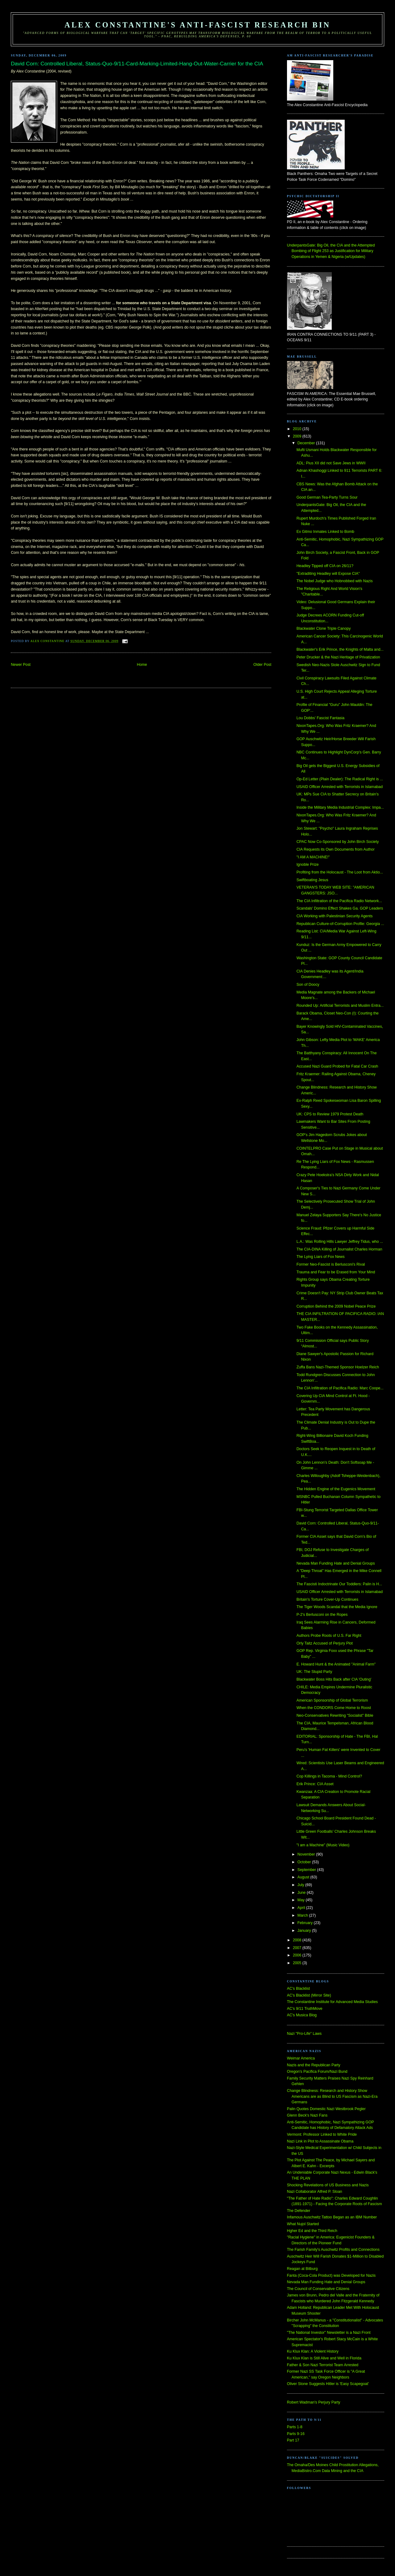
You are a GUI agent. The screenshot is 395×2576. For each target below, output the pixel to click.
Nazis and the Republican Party (313, 2065)
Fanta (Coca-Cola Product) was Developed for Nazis (331, 2275)
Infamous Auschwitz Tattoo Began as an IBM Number (332, 2217)
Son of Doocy (308, 984)
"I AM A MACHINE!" (313, 857)
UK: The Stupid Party (314, 1672)
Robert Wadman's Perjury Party (313, 2402)
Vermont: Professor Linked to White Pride (322, 2134)
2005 (297, 1963)
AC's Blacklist (298, 1988)
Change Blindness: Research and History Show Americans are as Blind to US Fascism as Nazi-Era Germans (332, 2096)
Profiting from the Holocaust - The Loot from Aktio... (340, 872)
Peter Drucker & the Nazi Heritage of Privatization (338, 657)
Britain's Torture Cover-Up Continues (327, 1599)
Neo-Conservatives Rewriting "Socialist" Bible (335, 1715)
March (303, 1915)
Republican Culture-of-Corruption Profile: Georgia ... (340, 924)
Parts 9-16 (296, 2434)
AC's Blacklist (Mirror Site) (309, 1995)
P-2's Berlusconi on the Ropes (322, 1614)
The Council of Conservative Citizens (318, 2289)
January (304, 1930)
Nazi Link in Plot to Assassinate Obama (320, 2141)
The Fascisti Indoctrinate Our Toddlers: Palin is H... (339, 1584)
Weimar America (301, 2058)
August (303, 1877)
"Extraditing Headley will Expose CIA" (328, 573)
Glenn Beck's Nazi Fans (307, 2115)
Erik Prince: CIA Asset (315, 1784)
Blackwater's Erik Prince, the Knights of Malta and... (340, 649)
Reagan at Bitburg (302, 2269)
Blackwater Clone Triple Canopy (324, 628)
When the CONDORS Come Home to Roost (334, 1708)
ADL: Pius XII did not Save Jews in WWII (331, 463)
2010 (297, 429)
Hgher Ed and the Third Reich (312, 2231)
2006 (297, 1955)
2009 (297, 436)
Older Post (262, 664)
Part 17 (293, 2440)
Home (142, 664)
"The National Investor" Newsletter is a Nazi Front (329, 2332)
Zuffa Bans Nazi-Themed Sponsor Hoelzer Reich (338, 1367)
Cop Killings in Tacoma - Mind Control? (329, 1776)
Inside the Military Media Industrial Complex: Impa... (340, 807)
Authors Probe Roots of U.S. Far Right (329, 1635)
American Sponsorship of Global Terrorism (332, 1700)
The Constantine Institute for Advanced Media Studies (332, 2002)
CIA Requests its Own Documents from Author (336, 849)
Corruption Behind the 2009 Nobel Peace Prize (336, 1306)
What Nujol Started (303, 2224)
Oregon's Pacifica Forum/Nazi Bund (317, 2071)
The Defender (298, 2211)
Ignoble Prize (308, 864)
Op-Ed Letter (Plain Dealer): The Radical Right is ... (340, 779)
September (307, 1870)
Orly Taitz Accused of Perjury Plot (325, 1643)
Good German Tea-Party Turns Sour (327, 497)
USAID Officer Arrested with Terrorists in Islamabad (340, 787)
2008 (297, 1940)
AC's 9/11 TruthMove (304, 2008)
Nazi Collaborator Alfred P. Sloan (314, 2191)
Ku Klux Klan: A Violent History (313, 2351)
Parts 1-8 (294, 2427)
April (301, 1908)
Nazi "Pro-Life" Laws (304, 2033)
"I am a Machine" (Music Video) (323, 1845)
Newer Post (21, 664)
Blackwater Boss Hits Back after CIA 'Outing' (334, 1679)
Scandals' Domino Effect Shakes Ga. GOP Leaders (340, 908)
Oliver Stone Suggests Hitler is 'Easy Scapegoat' (328, 2384)
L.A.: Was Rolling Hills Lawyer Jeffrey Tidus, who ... (340, 1241)
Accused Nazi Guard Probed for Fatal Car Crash (337, 1066)
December (306, 443)
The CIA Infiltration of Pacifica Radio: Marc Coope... (340, 1388)
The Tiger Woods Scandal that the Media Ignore (337, 1607)
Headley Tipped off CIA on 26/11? (325, 566)
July (301, 1885)
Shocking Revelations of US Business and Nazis (328, 2185)
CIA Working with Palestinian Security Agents (335, 916)
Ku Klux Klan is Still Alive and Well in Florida (324, 2358)
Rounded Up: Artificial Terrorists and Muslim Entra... (340, 1005)
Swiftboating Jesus (312, 880)
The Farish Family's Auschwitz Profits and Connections (333, 2249)
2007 (297, 1948)
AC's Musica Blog (302, 2015)
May (301, 1900)
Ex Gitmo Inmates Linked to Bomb (325, 531)
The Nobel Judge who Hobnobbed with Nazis (335, 581)
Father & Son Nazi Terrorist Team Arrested (322, 2365)
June (302, 1892)
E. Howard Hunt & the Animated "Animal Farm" (336, 1664)
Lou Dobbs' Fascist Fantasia (320, 718)
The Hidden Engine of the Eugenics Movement (336, 1489)
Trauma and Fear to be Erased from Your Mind (336, 1272)
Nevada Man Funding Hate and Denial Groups (336, 1563)
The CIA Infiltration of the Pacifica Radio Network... (339, 901)
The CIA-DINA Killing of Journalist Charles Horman (339, 1249)
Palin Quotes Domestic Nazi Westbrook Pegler (326, 2109)
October (304, 1862)
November (306, 1854)
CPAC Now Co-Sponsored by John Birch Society (338, 842)
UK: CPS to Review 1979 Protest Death (330, 1114)
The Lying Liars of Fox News (321, 1257)
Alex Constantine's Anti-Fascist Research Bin (197, 25)
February (305, 1923)
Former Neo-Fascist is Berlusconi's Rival (331, 1264)
